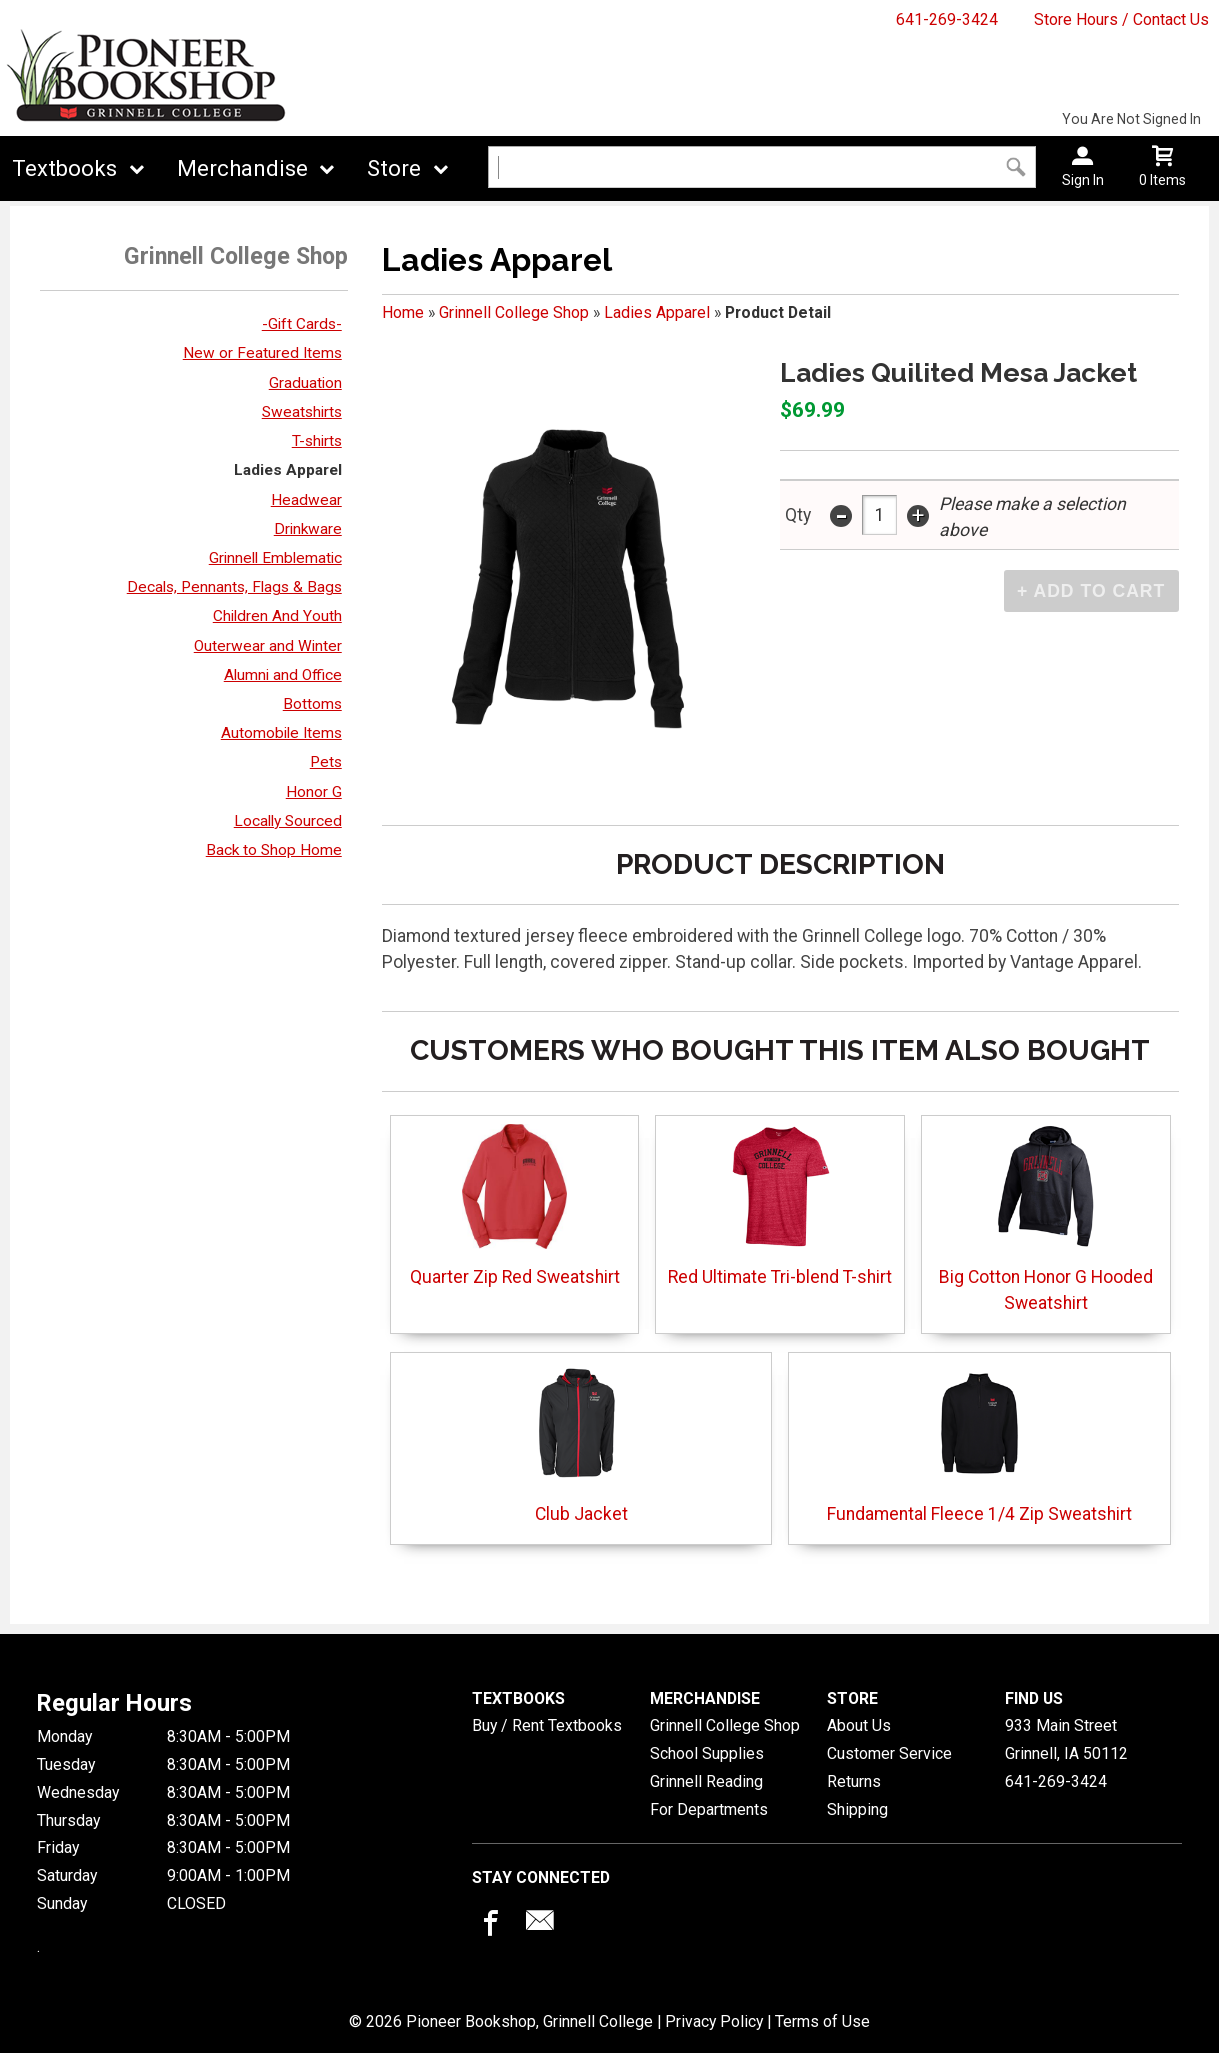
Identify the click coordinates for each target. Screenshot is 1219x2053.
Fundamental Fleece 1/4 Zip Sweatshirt (979, 1442)
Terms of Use (822, 2021)
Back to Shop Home (274, 850)
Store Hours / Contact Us (1121, 19)
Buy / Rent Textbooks (547, 1725)
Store (394, 168)
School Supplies (707, 1753)
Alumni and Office (283, 675)
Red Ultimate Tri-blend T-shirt (780, 1205)
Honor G (314, 792)
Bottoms (312, 704)
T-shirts (317, 441)
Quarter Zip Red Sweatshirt (515, 1205)
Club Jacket (581, 1442)
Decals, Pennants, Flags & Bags (234, 587)
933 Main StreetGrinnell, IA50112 (1066, 1739)
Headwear (306, 500)
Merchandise (242, 168)
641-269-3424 (947, 19)
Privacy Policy (714, 2021)
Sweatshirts (302, 412)
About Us (859, 1725)
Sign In (1083, 180)
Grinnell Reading (706, 1781)
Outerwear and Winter (268, 646)
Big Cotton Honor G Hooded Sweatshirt (1046, 1218)
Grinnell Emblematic (275, 558)
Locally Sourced (288, 821)
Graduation (305, 383)
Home (403, 312)
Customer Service (889, 1753)
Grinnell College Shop (514, 312)
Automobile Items (281, 733)
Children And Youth (277, 616)
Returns (854, 1781)
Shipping (857, 1809)
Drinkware (308, 529)
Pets (326, 762)
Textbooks (64, 168)
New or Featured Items (262, 353)
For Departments (709, 1809)
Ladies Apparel (288, 470)
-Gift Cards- (302, 324)
